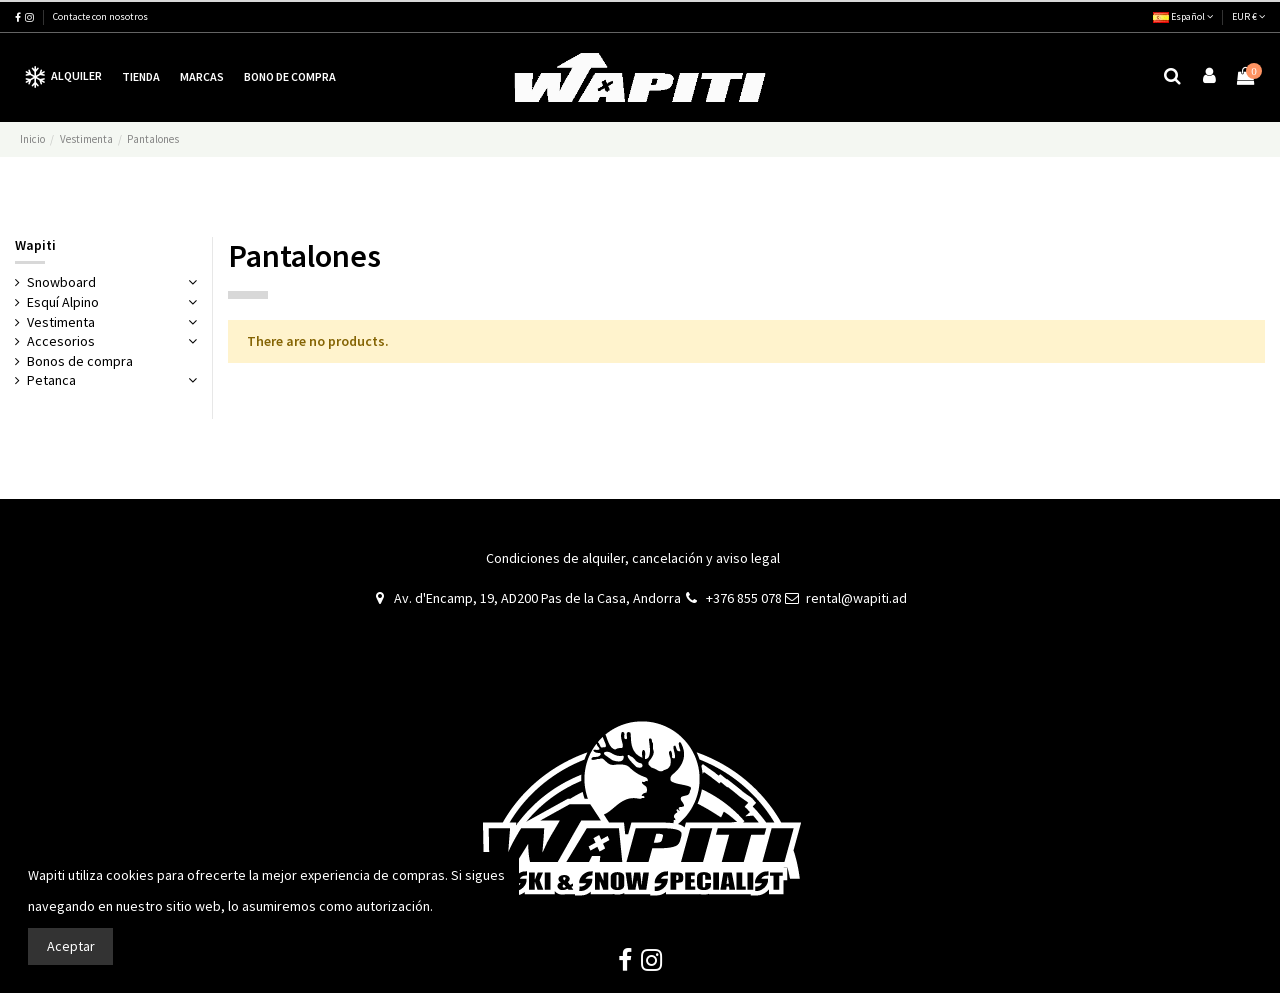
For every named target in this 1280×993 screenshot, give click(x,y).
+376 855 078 (744, 598)
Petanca (51, 380)
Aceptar (71, 946)
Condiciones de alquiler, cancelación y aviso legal (633, 558)
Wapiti (35, 245)
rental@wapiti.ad (856, 598)
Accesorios (61, 341)
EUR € (1248, 16)
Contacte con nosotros (100, 16)
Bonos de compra (80, 361)
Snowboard (61, 282)
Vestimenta (61, 322)
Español (1183, 16)
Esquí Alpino (63, 302)
